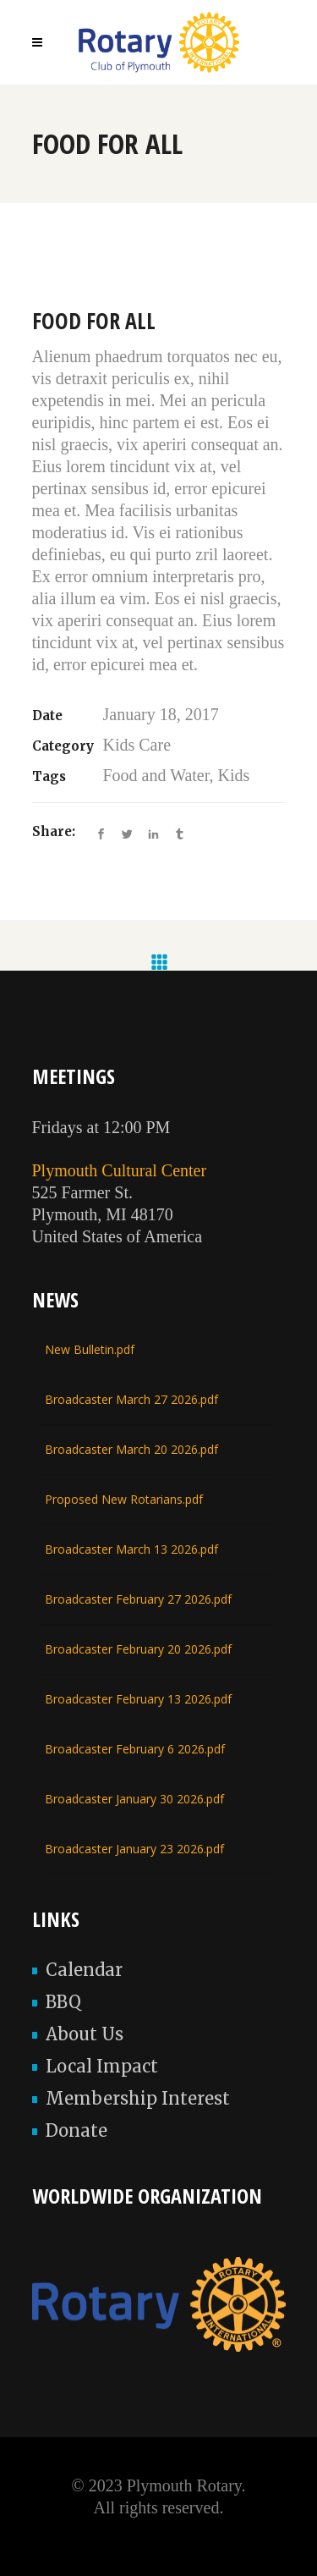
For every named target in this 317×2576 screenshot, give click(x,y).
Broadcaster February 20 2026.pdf (138, 1649)
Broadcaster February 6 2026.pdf (135, 1749)
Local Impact (102, 2066)
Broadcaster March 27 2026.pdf (131, 1399)
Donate (76, 2130)
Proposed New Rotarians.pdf (124, 1499)
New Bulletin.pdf (89, 1349)
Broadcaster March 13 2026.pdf (131, 1549)
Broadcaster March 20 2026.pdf (131, 1449)
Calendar (84, 1969)
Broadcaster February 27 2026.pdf (138, 1599)
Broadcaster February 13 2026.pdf (138, 1699)
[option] (159, 299)
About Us (84, 2034)
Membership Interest (138, 2098)
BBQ (63, 2001)
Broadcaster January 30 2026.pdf (134, 1799)
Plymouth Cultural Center (119, 1170)
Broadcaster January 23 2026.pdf (134, 1849)
